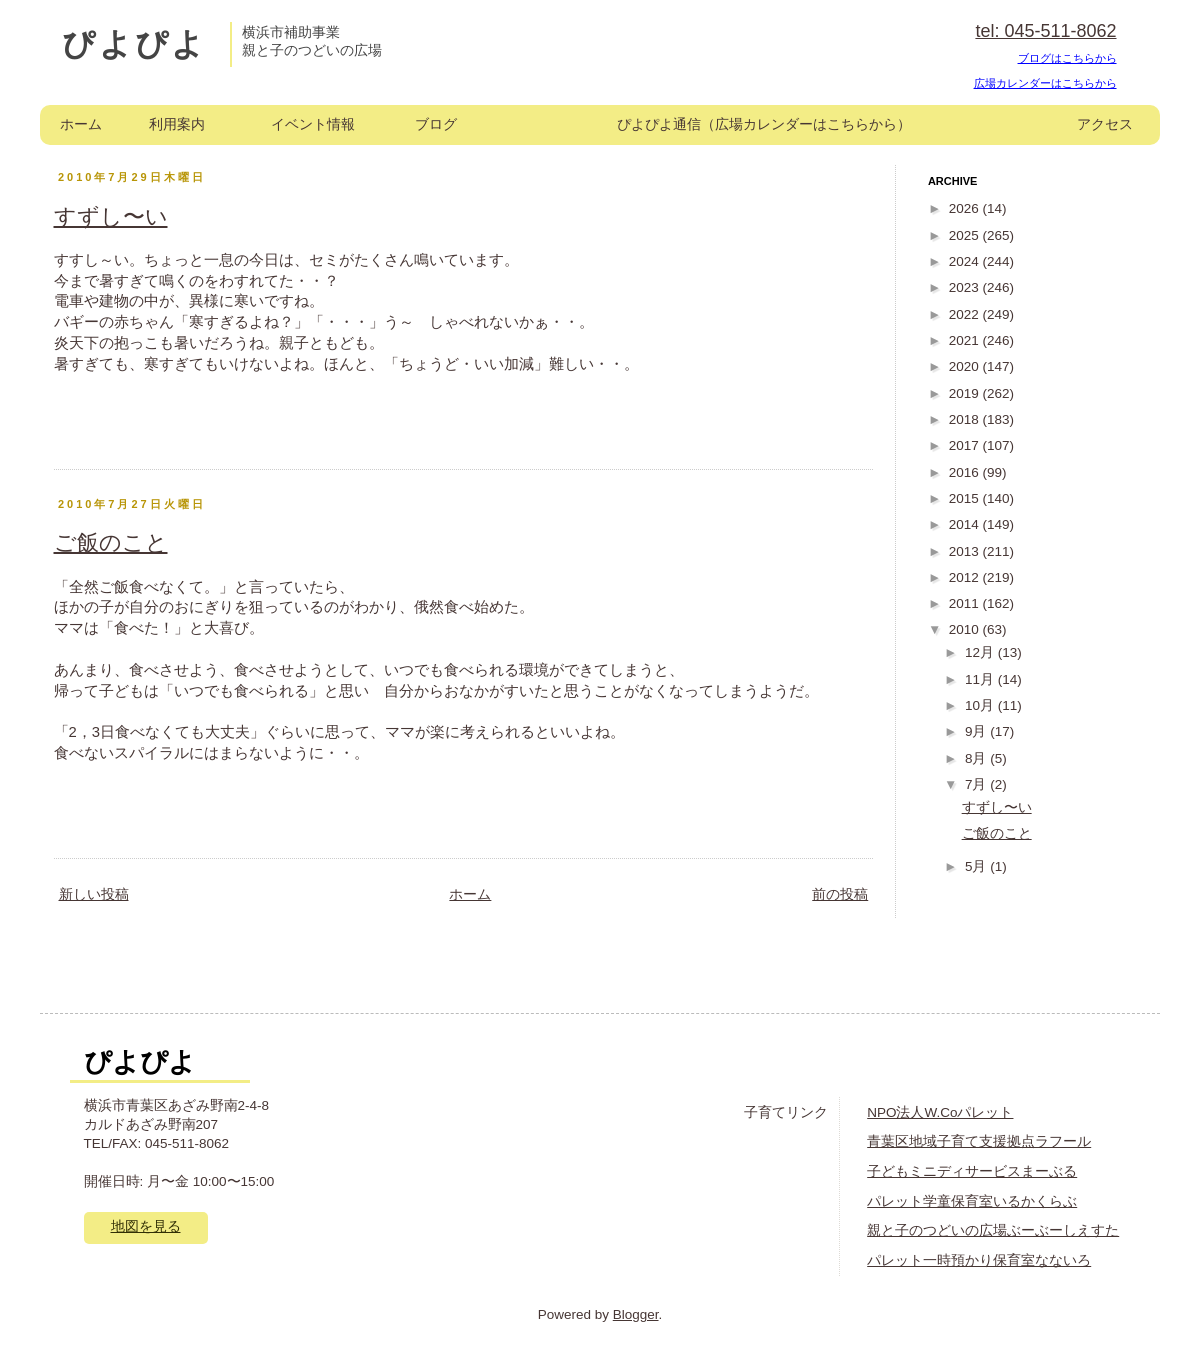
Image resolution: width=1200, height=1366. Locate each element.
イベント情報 (313, 124)
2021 (966, 340)
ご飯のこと (111, 542)
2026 (966, 208)
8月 (977, 758)
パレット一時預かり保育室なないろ (979, 1260)
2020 (966, 366)
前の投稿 (840, 894)
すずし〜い (111, 216)
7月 (977, 784)
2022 (966, 314)
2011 (966, 603)
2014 (966, 524)
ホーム (81, 124)
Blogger (636, 1314)
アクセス (1105, 124)
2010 (966, 629)
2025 (966, 235)
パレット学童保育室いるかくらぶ (972, 1201)
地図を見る (146, 1226)
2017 (966, 445)
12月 (981, 652)
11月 (981, 679)
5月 (977, 866)
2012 (966, 577)
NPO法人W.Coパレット (940, 1112)
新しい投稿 (94, 894)
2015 (966, 498)
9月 (977, 731)
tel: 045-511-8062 (1045, 31)
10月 (981, 705)
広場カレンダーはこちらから (1045, 83)
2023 (966, 287)
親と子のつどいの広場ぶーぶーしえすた (993, 1230)
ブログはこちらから (1067, 58)
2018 (966, 419)
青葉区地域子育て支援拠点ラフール (979, 1141)
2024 (966, 261)
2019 (966, 393)
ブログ (436, 124)
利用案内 (177, 124)
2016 (966, 472)
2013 (966, 551)
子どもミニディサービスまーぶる (972, 1171)
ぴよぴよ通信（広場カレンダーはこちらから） (764, 124)
